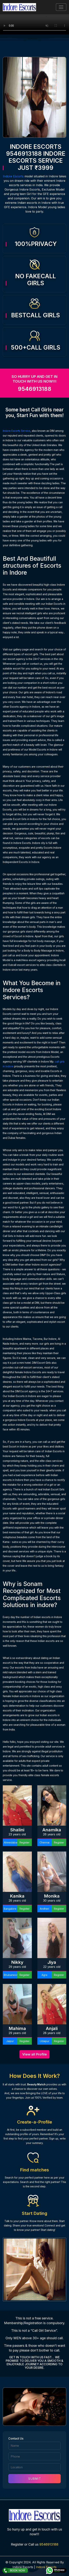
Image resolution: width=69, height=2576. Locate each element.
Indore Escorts (13, 176)
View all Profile (34, 2054)
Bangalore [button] (10, 1908)
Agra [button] (44, 1974)
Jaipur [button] (10, 2041)
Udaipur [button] (44, 2041)
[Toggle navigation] (61, 7)
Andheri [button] (44, 1908)
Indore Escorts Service (16, 430)
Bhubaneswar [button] (10, 1974)
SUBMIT (34, 2478)
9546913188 (34, 389)
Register (25, 1842)
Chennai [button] (44, 1842)
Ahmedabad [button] (10, 1842)
